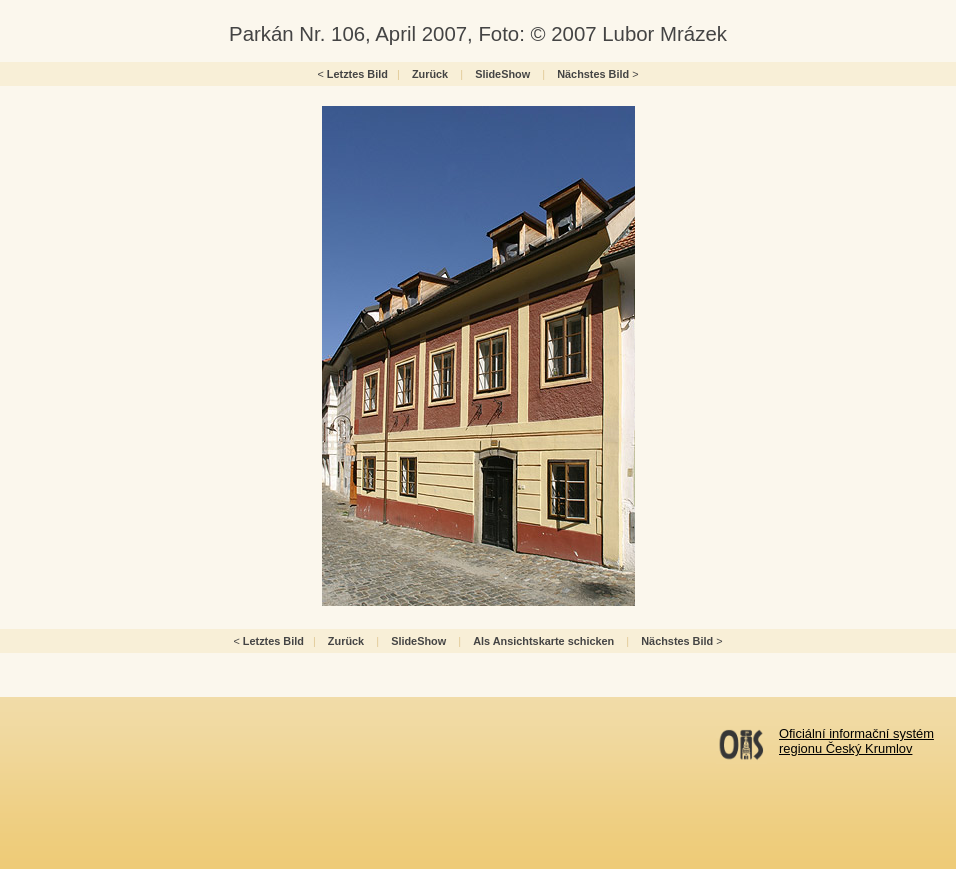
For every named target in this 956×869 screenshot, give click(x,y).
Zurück (430, 74)
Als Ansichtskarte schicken (543, 641)
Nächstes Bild (593, 74)
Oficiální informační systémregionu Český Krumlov (856, 741)
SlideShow (502, 74)
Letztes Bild (357, 74)
